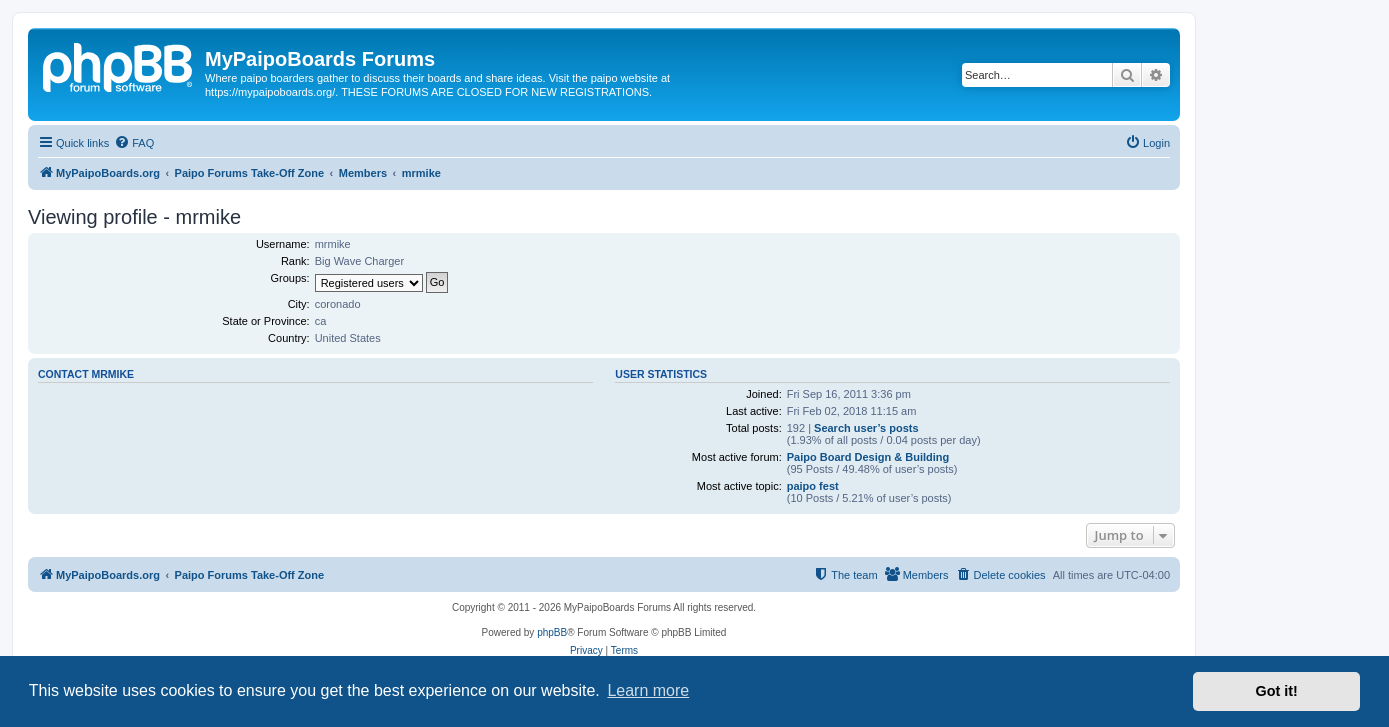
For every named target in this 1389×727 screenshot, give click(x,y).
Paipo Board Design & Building (868, 457)
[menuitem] (134, 143)
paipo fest (813, 486)
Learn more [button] (648, 690)
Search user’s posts (866, 428)
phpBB (552, 632)
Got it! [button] (1277, 691)
